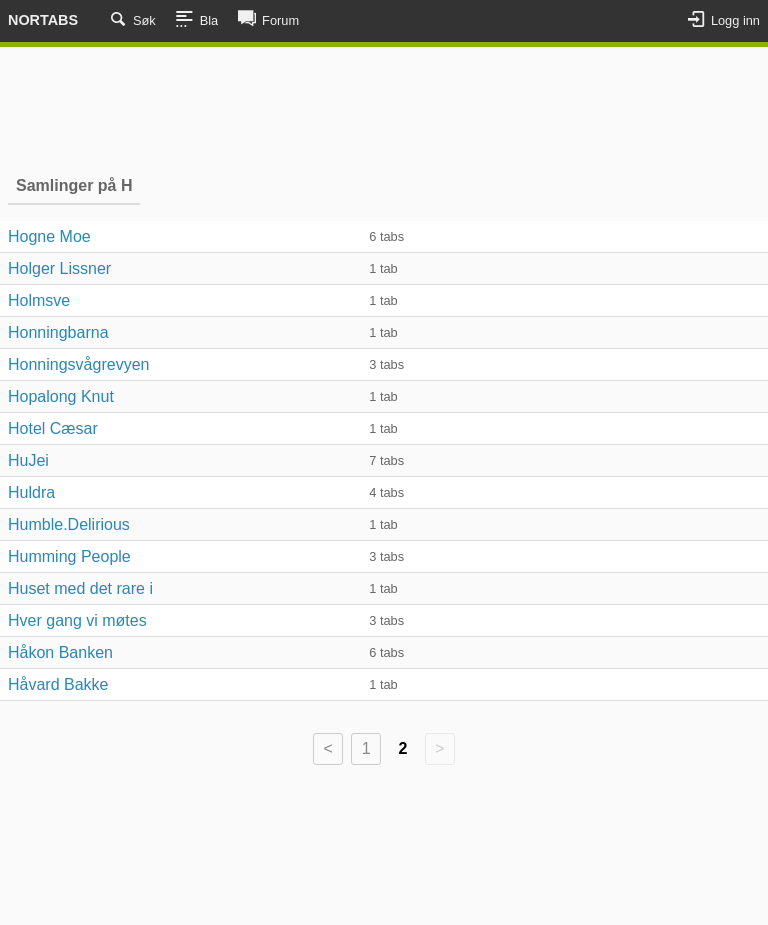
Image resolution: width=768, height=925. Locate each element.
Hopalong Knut (61, 396)
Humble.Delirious (69, 524)
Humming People (69, 556)
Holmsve (39, 300)
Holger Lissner (59, 268)
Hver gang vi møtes (77, 620)
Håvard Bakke (58, 684)
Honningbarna (58, 332)
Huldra (31, 492)
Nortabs (43, 20)
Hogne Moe (49, 236)
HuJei (28, 460)
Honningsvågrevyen (78, 364)
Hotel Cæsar (53, 428)
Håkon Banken (60, 652)
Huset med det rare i (80, 588)
